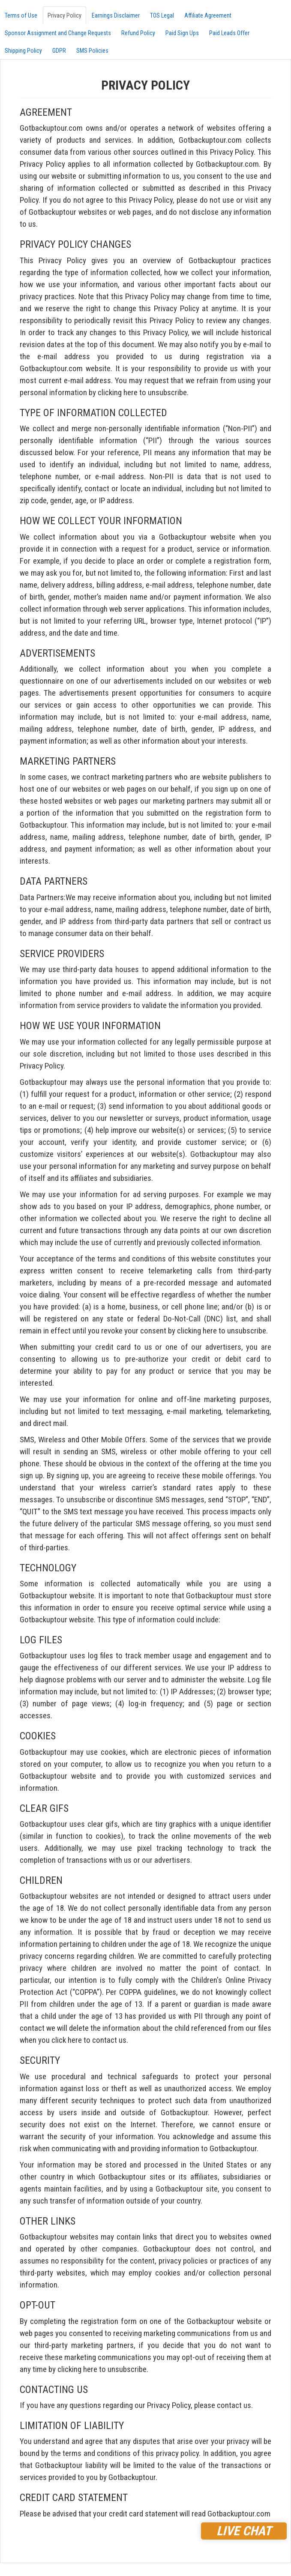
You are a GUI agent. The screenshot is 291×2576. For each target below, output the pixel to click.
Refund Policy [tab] (138, 33)
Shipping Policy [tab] (23, 50)
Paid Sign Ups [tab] (182, 33)
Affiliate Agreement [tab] (207, 15)
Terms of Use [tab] (21, 15)
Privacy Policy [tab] (64, 15)
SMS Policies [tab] (92, 50)
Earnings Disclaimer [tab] (116, 15)
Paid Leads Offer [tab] (229, 33)
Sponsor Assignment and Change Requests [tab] (58, 33)
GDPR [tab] (59, 50)
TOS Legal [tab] (162, 15)
